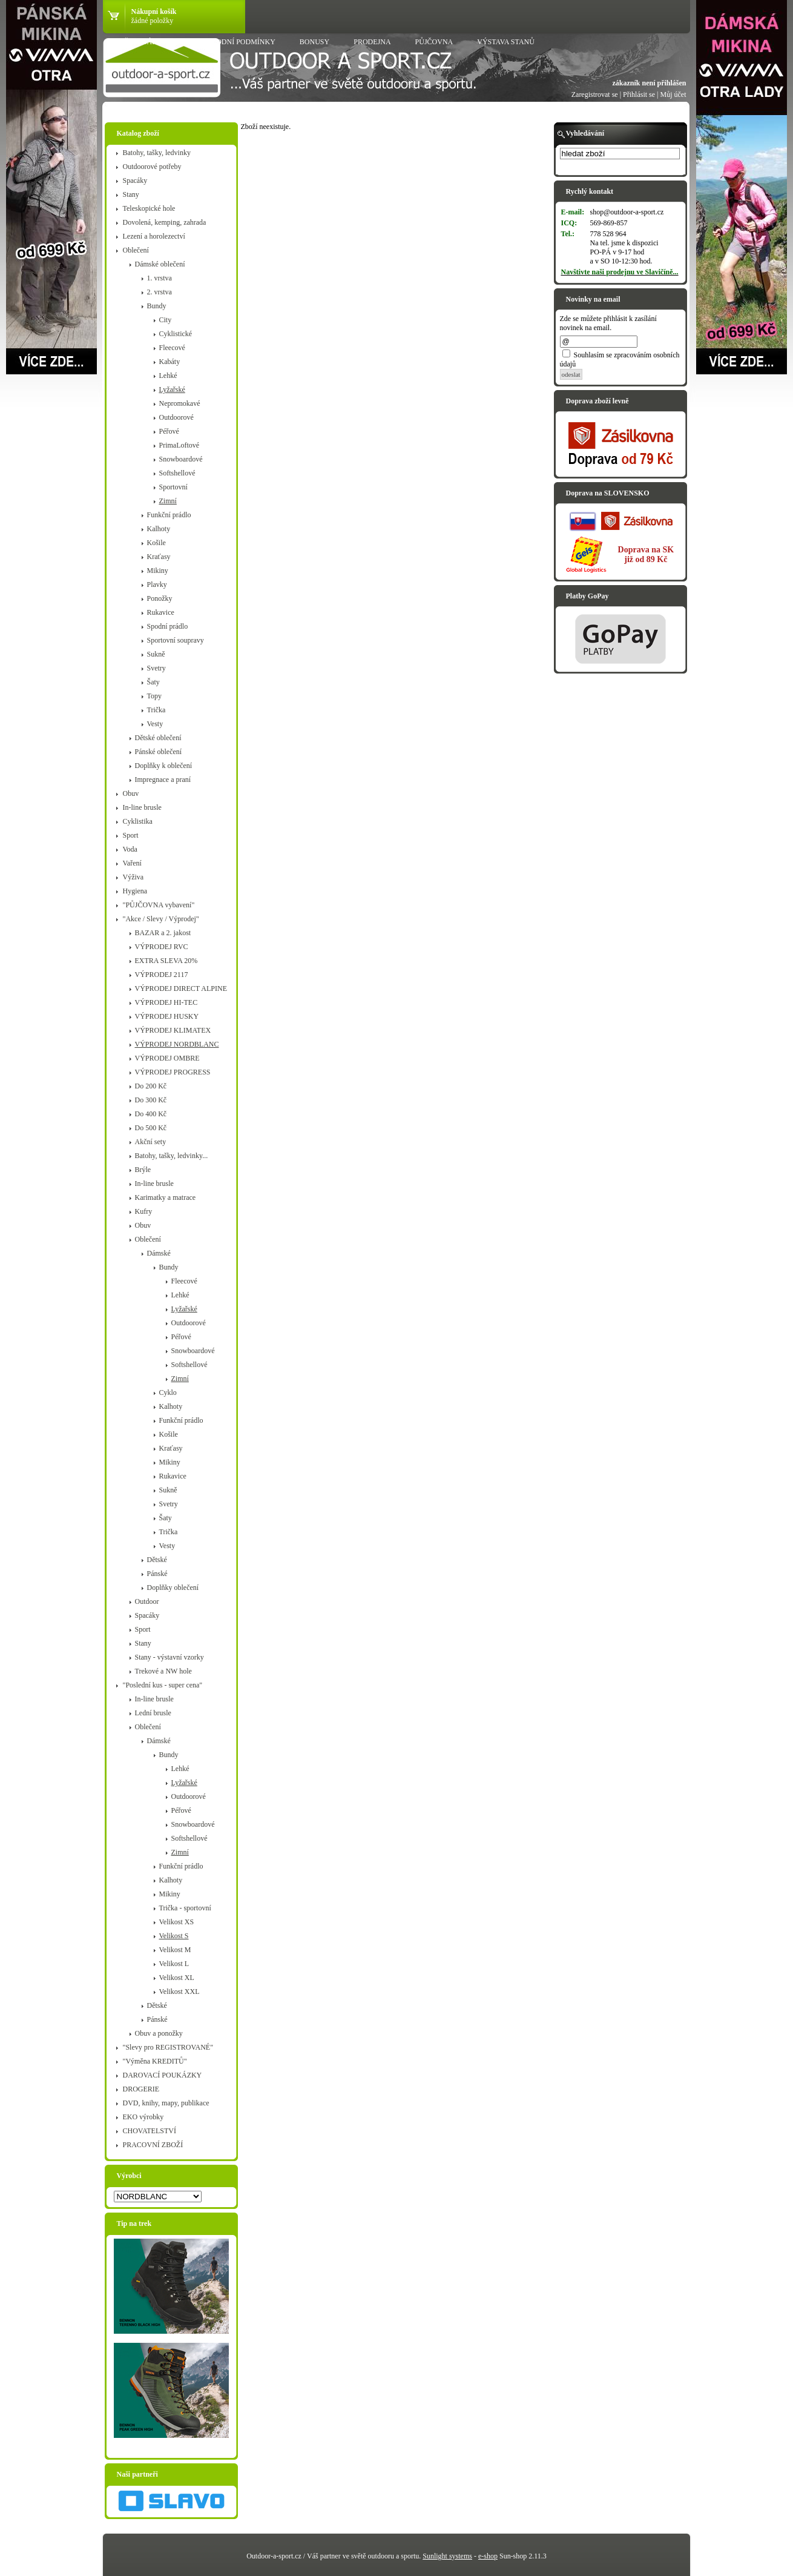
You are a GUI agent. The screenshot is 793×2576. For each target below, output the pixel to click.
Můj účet (673, 94)
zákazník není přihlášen (649, 83)
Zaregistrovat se (594, 94)
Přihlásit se (639, 94)
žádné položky (152, 20)
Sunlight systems (447, 2556)
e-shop (488, 2556)
